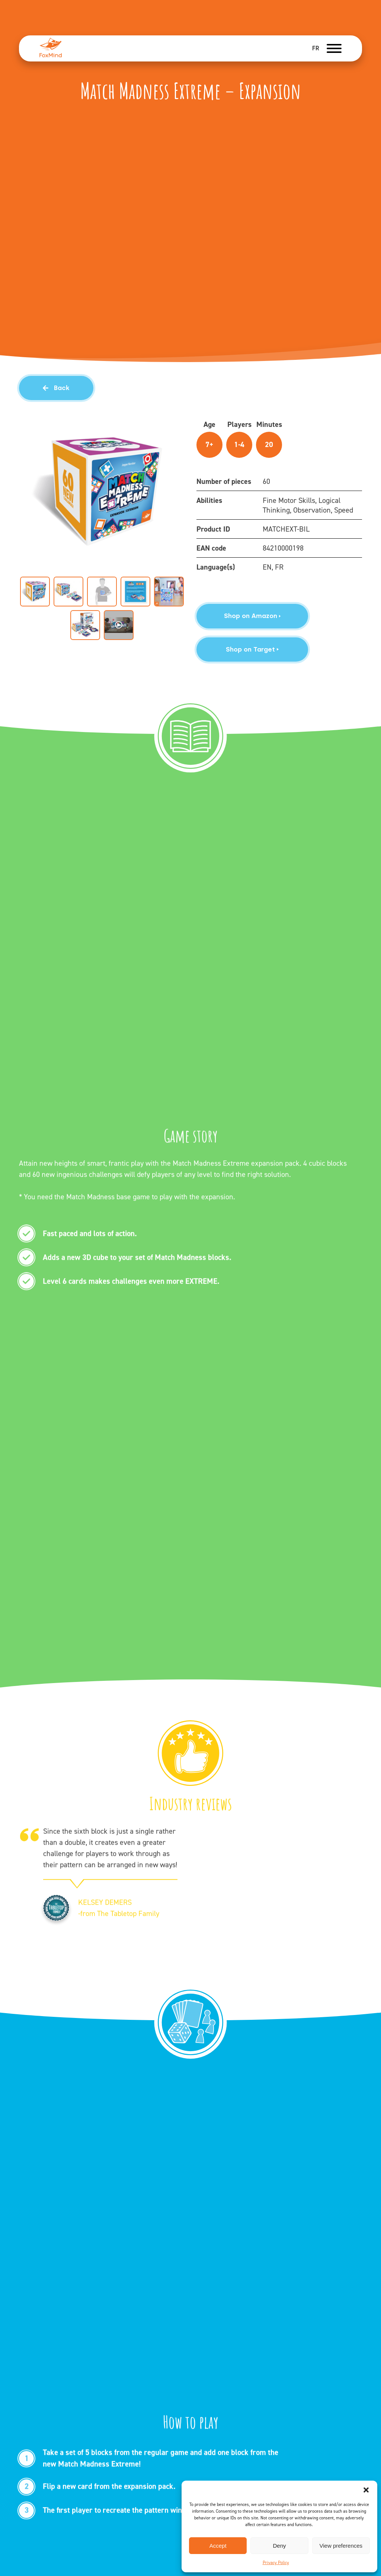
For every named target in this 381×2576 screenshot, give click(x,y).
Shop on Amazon (252, 616)
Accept (218, 2545)
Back (56, 388)
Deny (279, 2545)
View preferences (341, 2545)
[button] (366, 2490)
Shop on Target (252, 649)
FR (315, 48)
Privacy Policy (276, 2563)
